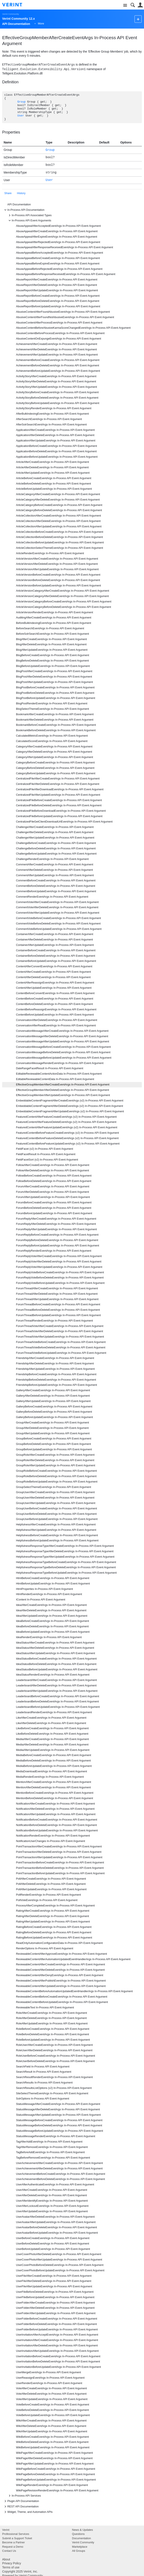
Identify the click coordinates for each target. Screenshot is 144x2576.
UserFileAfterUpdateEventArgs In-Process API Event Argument (54, 2286)
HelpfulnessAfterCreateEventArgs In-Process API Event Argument (56, 1524)
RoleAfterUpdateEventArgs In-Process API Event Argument (52, 2023)
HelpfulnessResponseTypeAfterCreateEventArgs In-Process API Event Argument (65, 1545)
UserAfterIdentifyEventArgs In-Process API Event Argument (52, 2200)
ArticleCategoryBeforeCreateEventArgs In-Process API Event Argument (59, 505)
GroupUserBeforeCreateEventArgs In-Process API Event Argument (56, 1508)
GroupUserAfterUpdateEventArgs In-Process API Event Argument (55, 1503)
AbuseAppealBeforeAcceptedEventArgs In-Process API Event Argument (59, 252)
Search (132, 5)
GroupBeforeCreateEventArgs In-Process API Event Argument (53, 1438)
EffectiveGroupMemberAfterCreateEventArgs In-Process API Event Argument (62, 1084)
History (21, 193)
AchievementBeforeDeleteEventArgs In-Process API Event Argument (57, 365)
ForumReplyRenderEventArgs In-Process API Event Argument (53, 1250)
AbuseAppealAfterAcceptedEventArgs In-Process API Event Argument (58, 225)
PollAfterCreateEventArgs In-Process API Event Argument (51, 1878)
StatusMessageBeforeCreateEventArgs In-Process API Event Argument (59, 2120)
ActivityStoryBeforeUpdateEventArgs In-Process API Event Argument (57, 403)
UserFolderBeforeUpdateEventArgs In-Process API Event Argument (57, 2329)
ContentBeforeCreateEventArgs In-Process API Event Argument (54, 998)
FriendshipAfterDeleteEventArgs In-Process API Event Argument (55, 1363)
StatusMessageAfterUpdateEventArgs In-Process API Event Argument (58, 2114)
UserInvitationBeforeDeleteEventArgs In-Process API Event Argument (58, 2361)
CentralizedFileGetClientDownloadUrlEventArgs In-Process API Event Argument (64, 821)
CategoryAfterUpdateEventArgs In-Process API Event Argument (54, 757)
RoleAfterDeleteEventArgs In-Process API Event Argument (51, 2018)
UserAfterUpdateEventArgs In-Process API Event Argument (52, 2211)
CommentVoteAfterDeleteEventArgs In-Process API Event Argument (57, 907)
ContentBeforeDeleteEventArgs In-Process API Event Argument (54, 1004)
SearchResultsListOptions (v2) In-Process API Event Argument (54, 2088)
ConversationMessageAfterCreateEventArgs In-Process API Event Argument (62, 1030)
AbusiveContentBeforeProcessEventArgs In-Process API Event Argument (60, 333)
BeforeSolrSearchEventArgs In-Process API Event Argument (52, 633)
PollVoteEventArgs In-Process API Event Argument (46, 1900)
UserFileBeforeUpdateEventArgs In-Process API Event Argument (55, 2297)
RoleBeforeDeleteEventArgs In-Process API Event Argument (52, 2034)
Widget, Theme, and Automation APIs (28, 2512)
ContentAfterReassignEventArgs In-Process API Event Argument (55, 982)
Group (21, 102)
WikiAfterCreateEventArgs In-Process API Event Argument (51, 2420)
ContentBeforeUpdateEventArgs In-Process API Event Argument (55, 1014)
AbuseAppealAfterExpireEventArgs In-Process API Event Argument (56, 236)
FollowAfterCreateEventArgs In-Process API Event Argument (52, 1165)
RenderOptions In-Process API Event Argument (44, 1948)
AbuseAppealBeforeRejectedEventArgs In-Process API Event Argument (59, 268)
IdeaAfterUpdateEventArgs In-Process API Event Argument (51, 1615)
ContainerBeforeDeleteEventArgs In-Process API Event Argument (55, 955)
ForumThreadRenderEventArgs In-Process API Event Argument (54, 1320)
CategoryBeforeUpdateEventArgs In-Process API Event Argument (55, 773)
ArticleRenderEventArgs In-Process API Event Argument (50, 553)
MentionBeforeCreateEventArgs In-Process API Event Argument (54, 1792)
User (140, 5)
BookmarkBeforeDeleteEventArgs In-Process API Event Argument (56, 730)
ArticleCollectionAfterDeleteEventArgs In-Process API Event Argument (58, 521)
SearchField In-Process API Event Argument (42, 2066)
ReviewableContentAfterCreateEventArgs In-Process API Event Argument (60, 1964)
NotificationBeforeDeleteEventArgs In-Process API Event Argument (56, 1825)
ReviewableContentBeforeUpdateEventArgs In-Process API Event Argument (62, 2002)
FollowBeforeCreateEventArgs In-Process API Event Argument (53, 1175)
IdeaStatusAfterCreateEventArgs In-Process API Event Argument (55, 1642)
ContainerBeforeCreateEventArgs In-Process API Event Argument (56, 950)
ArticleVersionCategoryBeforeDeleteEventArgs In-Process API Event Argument (63, 607)
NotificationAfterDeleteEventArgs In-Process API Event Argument (55, 1808)
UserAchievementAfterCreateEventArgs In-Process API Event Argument (59, 2163)
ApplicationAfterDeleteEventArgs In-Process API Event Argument (55, 435)
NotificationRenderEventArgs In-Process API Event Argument (53, 1835)
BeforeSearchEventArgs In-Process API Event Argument (50, 628)
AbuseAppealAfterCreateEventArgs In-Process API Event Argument (57, 231)
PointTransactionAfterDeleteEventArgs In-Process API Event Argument (58, 1851)
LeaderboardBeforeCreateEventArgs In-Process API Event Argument (57, 1696)
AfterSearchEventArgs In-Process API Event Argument (49, 419)
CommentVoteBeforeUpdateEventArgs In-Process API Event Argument (59, 929)
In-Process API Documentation (24, 210)
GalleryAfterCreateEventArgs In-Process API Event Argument (53, 1390)
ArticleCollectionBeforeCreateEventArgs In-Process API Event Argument (59, 531)
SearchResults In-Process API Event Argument (44, 2082)
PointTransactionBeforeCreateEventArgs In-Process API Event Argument (60, 1862)
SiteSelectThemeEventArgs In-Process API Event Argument (52, 2093)
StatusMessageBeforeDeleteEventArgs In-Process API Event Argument (59, 2125)
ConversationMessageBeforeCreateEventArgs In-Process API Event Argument (63, 1046)
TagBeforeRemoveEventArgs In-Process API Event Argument (53, 2157)
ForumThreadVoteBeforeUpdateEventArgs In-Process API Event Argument (61, 1352)
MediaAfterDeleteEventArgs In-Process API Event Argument (52, 1744)
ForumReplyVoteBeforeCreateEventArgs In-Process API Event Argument (60, 1272)
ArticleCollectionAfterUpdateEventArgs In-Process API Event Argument (59, 526)
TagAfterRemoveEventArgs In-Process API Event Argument (52, 2147)
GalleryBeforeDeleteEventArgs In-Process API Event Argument (54, 1411)
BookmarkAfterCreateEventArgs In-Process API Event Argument (55, 714)
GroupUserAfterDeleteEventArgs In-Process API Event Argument (55, 1497)
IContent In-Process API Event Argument (40, 1599)
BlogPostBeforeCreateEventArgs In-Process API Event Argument (55, 687)
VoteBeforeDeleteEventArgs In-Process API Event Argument (52, 2410)
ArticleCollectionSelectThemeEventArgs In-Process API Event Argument (59, 547)
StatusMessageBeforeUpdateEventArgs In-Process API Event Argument (59, 2130)
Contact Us (9, 2550)
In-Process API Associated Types (29, 215)
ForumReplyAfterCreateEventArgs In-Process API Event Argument (56, 1218)
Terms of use (10, 2567)
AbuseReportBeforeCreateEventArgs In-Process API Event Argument (57, 295)
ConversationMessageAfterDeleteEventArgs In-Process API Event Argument (62, 1036)
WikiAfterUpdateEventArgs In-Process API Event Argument (51, 2431)
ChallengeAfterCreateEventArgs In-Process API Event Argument (55, 827)
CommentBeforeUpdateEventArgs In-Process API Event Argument (56, 891)
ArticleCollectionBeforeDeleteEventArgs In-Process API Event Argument (59, 537)
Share (8, 193)
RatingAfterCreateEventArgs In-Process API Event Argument (52, 1910)
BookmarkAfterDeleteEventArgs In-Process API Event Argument (54, 719)
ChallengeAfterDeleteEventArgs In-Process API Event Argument (54, 832)
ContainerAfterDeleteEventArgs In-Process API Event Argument (54, 939)
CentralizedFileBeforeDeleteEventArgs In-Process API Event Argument (59, 805)
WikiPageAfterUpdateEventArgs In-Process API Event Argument (54, 2463)
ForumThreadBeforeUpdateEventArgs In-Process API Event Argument (58, 1315)
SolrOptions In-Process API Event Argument (42, 2098)
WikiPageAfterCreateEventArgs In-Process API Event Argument (54, 2452)
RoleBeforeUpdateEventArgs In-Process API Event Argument (53, 2039)
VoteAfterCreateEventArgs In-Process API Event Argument (51, 2388)
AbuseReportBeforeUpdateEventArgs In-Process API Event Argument (58, 306)
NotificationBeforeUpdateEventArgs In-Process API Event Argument (57, 1830)
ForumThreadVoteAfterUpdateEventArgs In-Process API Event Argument (60, 1336)
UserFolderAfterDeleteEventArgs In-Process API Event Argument (55, 2307)
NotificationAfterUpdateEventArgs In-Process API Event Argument (56, 1814)
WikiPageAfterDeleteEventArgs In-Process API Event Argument (54, 2458)
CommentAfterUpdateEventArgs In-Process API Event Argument (55, 875)
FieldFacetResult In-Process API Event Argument (45, 1154)
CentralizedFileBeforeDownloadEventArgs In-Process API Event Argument (61, 810)
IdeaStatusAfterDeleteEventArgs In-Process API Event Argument (55, 1647)
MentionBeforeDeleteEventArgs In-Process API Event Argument (54, 1798)
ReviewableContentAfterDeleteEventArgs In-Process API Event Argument (60, 1969)
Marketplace (79, 2546)
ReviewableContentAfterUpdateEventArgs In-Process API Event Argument (61, 1986)
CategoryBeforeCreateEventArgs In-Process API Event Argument (55, 762)
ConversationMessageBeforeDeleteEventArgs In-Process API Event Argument (63, 1052)
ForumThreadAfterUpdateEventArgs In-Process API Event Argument (57, 1299)
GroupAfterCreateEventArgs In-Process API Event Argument (52, 1422)
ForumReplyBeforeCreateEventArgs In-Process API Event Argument (57, 1234)
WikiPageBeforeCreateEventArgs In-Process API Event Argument (55, 2468)
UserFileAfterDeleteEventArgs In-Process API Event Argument (53, 2281)
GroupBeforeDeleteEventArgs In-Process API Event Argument (53, 1444)
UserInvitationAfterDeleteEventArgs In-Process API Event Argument (57, 2345)
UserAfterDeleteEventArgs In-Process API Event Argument (51, 2195)
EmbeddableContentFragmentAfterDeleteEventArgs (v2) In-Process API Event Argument (69, 1106)
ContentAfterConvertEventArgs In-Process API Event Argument (54, 966)
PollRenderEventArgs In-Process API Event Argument (48, 1894)
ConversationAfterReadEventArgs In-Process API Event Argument (56, 1025)
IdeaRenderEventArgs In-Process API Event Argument (49, 1637)
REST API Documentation (21, 2506)
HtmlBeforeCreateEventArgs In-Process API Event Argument (52, 1578)
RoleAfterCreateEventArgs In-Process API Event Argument (51, 2012)
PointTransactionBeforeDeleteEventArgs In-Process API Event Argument (60, 1867)
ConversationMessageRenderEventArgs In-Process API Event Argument (60, 1063)
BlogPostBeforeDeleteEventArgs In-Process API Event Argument (55, 692)
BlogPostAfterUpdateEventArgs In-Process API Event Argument (54, 682)
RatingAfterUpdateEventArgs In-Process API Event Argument (53, 1921)
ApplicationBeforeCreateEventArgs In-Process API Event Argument (56, 446)
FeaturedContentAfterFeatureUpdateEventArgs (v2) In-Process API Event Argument (66, 1127)
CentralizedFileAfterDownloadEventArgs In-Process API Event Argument (60, 789)
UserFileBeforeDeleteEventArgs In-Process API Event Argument (54, 2291)
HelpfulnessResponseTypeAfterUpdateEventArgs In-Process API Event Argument (65, 1556)
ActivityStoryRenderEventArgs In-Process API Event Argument (53, 408)
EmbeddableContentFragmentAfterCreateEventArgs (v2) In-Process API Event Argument (69, 1100)
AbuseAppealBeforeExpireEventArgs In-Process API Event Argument (57, 263)
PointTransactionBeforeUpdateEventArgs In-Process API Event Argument (60, 1873)
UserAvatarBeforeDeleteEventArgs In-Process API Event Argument (56, 2227)
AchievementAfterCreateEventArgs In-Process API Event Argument (56, 344)
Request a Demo (12, 2546)
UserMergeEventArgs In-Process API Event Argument (48, 2372)
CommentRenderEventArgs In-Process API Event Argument (52, 896)
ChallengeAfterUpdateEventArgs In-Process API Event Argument (55, 837)
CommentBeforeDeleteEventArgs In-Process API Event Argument (55, 885)
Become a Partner (13, 2542)
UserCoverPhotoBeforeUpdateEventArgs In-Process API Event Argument (60, 2270)
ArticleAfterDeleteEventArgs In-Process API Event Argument (52, 467)
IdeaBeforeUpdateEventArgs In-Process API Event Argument (53, 1631)
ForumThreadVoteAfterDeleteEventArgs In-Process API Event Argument (59, 1331)
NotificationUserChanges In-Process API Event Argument (50, 1841)
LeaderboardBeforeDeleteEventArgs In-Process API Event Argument (57, 1701)
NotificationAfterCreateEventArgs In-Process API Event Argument (55, 1803)
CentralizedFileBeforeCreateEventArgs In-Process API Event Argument (59, 800)
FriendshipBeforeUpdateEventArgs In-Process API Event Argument (56, 1384)
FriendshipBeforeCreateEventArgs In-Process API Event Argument (56, 1374)
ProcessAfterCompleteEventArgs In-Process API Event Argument (55, 1905)
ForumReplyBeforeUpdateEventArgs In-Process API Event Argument (57, 1245)
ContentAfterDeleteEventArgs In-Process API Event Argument (53, 977)
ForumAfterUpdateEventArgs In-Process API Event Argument (53, 1197)
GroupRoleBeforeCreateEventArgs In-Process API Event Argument (56, 1470)
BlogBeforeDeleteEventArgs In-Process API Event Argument (52, 660)
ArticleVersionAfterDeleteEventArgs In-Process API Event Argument (57, 563)
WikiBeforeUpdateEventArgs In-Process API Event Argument (53, 2447)
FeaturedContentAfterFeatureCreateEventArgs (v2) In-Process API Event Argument (66, 1116)
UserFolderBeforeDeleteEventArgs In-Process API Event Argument (56, 2324)
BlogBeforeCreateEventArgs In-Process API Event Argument (52, 655)
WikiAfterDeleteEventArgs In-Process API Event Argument (51, 2426)
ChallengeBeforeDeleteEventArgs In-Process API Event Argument (56, 848)
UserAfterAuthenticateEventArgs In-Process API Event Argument (55, 2184)
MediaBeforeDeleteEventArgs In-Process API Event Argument (53, 1760)
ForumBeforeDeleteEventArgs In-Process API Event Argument (53, 1207)
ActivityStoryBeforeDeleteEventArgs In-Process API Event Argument (57, 397)
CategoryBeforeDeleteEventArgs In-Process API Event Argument (55, 768)
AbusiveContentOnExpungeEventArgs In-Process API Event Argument (58, 338)
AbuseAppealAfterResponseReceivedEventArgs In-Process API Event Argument (64, 247)
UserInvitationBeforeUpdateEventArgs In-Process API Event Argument (58, 2366)
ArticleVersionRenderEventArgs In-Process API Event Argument (54, 612)
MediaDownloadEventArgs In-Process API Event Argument (51, 1771)
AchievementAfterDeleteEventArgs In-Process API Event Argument (56, 349)
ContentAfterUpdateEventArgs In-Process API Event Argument (53, 987)
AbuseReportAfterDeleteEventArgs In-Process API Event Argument (56, 285)
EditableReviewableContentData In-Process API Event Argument (55, 1079)
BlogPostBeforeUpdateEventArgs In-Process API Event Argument (55, 698)
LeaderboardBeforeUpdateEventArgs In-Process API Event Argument (58, 1706)
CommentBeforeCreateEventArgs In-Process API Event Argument (56, 880)
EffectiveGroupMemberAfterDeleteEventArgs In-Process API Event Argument (62, 1090)
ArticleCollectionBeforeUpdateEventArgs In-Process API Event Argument (60, 542)
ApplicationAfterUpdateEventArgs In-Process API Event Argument (55, 440)
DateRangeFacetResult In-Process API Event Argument (49, 1068)
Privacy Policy (11, 2563)
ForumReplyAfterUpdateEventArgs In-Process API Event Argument (56, 1229)
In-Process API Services (24, 2496)
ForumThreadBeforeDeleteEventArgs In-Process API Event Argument (58, 1309)
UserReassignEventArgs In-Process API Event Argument (50, 2377)
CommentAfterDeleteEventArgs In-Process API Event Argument (54, 869)
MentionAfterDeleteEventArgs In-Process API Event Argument (53, 1787)
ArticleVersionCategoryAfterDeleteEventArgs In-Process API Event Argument (62, 596)
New (138, 19)
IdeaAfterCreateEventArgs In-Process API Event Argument (51, 1605)
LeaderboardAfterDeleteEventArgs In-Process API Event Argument (56, 1685)
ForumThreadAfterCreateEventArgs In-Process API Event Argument (57, 1288)
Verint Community (10, 14)
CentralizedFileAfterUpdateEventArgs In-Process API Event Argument (58, 794)
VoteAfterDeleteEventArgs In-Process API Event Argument (51, 2393)
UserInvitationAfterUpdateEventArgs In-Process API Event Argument (57, 2350)
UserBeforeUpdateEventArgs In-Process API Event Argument (53, 2249)
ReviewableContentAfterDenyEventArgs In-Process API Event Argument (59, 1975)
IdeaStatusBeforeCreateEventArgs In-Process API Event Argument (56, 1658)
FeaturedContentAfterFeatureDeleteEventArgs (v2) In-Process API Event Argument (66, 1122)
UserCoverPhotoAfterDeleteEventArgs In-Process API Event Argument (58, 2254)
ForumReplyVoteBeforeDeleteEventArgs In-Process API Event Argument (60, 1277)
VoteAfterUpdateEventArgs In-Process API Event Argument (51, 2399)
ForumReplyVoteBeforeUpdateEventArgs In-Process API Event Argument (60, 1283)
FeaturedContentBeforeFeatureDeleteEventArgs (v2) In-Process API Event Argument (67, 1138)
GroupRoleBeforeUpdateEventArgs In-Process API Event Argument (57, 1481)
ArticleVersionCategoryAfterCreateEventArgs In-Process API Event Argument (62, 590)
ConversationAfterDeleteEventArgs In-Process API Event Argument (56, 1020)
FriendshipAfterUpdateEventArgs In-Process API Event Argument (55, 1368)
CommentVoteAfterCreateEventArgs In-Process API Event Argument (57, 902)
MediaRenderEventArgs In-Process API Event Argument (50, 1776)
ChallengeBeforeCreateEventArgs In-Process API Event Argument (56, 843)
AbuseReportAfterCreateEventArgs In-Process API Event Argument (56, 279)
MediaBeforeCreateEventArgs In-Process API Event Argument (53, 1755)
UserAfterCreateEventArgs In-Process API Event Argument (51, 2189)
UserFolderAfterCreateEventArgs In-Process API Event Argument (55, 2302)
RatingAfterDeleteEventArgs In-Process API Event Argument (52, 1916)
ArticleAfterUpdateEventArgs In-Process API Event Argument (53, 472)
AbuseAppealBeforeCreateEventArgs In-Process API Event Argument (58, 258)
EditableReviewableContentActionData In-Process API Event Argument (59, 1073)
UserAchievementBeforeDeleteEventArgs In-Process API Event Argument (60, 2179)
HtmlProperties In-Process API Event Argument (44, 1589)
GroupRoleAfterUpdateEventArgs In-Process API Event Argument (55, 1465)
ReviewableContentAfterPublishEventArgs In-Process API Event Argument (61, 1980)
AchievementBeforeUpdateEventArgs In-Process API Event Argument (58, 370)
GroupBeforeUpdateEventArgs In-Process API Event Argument (54, 1449)
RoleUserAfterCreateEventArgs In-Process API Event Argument (54, 2044)
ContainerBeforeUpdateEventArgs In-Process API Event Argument (56, 961)
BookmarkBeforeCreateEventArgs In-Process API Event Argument (56, 724)
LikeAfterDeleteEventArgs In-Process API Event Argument (51, 1723)
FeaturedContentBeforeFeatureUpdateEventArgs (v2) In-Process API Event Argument (68, 1143)
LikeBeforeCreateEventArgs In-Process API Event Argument (52, 1728)
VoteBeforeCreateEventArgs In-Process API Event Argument (52, 2404)
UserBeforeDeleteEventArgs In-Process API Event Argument (52, 2243)
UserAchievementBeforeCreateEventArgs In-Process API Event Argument (60, 2173)
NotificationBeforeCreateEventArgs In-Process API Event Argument (56, 1819)
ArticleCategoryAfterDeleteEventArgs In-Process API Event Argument (58, 499)
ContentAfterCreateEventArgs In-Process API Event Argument (53, 971)
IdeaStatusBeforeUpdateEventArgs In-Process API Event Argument (56, 1669)
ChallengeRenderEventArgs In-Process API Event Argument (52, 859)
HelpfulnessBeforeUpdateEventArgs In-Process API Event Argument (57, 1540)
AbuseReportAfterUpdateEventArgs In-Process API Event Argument (57, 290)
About (6, 2559)
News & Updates (82, 2529)
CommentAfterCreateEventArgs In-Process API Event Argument (54, 864)
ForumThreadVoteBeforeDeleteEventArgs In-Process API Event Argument (60, 1347)
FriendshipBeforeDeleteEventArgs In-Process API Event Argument (56, 1379)
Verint (5, 2529)
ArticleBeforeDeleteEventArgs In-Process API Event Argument (53, 483)
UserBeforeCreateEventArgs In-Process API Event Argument (53, 2238)
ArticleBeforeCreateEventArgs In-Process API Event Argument (53, 478)
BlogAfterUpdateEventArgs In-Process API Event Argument (51, 649)
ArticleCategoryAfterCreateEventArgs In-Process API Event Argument (58, 494)
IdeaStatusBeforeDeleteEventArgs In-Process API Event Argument (56, 1664)
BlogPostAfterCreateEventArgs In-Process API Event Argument (54, 671)
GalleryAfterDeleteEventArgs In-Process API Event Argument (53, 1395)
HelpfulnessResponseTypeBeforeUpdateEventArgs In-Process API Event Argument (66, 1572)
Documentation (81, 2538)
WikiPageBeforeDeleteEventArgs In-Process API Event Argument (55, 2474)
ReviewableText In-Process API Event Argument (45, 2007)
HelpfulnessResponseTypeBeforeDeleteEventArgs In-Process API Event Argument (66, 1567)
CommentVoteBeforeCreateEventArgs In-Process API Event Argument (58, 918)
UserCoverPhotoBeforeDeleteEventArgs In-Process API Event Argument (60, 2265)
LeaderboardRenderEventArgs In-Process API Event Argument (54, 1712)
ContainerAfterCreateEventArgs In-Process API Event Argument (54, 934)
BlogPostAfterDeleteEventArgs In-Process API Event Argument (54, 676)
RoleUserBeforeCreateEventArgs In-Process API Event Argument (55, 2055)
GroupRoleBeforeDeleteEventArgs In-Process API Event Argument (56, 1476)
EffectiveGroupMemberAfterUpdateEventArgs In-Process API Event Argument (63, 1095)
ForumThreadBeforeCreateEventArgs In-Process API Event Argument (58, 1304)
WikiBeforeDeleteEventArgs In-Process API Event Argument (52, 2442)
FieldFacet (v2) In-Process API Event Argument (44, 1148)
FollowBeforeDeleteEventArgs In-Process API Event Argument (53, 1181)
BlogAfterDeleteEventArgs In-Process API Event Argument (51, 644)
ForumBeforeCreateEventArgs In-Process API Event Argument (53, 1202)
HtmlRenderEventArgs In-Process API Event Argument (49, 1594)
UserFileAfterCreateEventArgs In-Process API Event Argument (53, 2275)
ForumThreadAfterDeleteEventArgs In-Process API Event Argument (57, 1293)
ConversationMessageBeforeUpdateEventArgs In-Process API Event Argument (63, 1057)
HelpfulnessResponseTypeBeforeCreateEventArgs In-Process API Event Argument (66, 1562)
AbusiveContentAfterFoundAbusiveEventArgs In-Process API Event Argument (63, 311)
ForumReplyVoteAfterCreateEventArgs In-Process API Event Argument (59, 1256)
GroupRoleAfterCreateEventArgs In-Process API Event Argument (55, 1454)
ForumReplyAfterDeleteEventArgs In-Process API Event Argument (56, 1223)
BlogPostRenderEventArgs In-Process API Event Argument (51, 703)
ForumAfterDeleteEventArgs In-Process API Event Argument (52, 1191)
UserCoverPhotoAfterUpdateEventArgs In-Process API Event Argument (59, 2259)
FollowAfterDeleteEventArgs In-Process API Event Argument (52, 1170)
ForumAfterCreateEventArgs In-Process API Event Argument (52, 1186)
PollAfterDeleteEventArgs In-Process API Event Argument (51, 1883)
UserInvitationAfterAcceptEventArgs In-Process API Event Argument (57, 2334)
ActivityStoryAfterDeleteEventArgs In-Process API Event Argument (56, 381)
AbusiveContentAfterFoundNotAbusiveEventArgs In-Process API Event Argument (65, 317)
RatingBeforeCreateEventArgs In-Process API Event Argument (53, 1927)
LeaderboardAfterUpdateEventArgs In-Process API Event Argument (57, 1690)
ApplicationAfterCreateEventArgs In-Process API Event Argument (55, 429)
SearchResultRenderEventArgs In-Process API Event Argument (54, 2077)
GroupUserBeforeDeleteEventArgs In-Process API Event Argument (56, 1513)
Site (125, 5)
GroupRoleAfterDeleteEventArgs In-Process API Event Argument (55, 1460)
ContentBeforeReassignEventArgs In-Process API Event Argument (56, 1009)
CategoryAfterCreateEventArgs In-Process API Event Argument (54, 746)
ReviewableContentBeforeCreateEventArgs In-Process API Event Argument (61, 1996)
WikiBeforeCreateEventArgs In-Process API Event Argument (52, 2436)
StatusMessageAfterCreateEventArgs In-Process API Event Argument (58, 2104)
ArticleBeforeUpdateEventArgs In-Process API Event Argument (54, 488)
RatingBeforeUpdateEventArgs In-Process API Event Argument (54, 1937)
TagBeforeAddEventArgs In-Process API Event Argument (50, 2152)
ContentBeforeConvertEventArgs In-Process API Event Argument (55, 993)
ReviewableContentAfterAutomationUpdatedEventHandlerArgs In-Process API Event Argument (73, 1959)
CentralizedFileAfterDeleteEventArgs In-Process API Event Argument (57, 784)
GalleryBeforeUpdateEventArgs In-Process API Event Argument (54, 1417)
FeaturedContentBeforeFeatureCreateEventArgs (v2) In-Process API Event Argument (67, 1132)
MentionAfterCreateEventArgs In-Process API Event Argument (53, 1782)
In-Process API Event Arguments (29, 220)
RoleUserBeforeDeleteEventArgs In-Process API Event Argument (55, 2061)
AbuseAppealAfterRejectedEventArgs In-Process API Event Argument (58, 242)
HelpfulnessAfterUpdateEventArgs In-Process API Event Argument (56, 1529)
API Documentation (19, 204)
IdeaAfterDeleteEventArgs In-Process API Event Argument (51, 1610)
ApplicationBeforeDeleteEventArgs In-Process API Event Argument (56, 451)
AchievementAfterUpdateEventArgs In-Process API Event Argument (57, 354)
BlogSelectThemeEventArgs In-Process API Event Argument (52, 708)
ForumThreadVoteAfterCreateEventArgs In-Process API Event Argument (59, 1326)
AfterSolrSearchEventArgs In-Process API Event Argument (51, 424)
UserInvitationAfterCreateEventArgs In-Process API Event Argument (57, 2340)
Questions (78, 2534)
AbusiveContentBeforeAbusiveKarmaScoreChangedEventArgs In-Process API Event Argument (73, 327)
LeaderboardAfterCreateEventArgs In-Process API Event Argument (56, 1680)
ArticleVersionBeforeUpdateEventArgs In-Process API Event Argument (58, 585)
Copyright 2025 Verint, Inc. (20, 2571)
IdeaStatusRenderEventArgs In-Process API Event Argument (53, 1674)
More (41, 23)
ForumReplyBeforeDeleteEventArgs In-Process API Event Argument (57, 1240)
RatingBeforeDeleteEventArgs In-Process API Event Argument (53, 1932)
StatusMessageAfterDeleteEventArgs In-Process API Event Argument (58, 2109)
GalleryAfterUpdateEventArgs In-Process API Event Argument (53, 1401)
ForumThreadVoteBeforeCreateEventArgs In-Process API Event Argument (61, 1342)
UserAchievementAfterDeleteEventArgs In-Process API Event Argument (59, 2168)
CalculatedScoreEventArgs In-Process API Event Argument (51, 741)
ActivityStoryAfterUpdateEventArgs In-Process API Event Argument (56, 386)
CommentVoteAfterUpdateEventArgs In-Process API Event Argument (57, 912)
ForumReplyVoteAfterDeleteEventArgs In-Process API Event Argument (58, 1261)
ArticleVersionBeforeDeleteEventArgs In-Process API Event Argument (58, 580)
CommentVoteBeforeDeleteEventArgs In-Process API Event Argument (58, 923)
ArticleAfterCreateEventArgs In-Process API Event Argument (52, 462)
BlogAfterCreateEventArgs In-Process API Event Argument (51, 639)
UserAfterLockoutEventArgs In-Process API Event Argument (52, 2205)
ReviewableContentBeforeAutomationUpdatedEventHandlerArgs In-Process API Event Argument (74, 1991)
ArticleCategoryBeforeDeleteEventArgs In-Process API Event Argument (59, 510)
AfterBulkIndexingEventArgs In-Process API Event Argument (52, 413)
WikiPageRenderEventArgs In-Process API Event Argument (52, 2485)
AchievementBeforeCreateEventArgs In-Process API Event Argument (57, 360)
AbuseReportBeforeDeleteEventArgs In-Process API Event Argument (57, 301)
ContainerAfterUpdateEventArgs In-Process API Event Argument (55, 945)
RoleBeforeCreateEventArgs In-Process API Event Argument (52, 2028)
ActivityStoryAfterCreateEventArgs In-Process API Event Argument (56, 376)
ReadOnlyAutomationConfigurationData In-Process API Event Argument (59, 1943)
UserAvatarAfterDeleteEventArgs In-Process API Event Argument (55, 2216)
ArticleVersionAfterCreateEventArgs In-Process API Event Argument (57, 558)
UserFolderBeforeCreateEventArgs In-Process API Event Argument (56, 2318)
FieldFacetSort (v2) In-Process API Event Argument (47, 1159)
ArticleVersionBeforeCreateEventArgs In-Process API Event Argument (58, 574)
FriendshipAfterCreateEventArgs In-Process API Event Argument (55, 1358)
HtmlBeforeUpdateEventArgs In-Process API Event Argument (53, 1583)
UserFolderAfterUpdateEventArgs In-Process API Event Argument (56, 2313)
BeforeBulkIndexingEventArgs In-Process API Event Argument (53, 623)
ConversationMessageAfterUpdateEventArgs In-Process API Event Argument (62, 1041)
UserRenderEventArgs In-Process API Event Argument (49, 2383)
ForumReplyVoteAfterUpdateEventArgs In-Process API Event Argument (59, 1267)
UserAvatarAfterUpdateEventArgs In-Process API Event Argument (56, 2222)
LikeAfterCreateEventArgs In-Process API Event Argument (51, 1717)
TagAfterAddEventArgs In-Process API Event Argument (49, 2141)
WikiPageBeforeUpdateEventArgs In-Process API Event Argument (56, 2479)
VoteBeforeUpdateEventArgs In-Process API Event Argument (53, 2415)
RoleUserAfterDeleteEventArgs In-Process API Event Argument (54, 2050)
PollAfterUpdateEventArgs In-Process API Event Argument (51, 1889)
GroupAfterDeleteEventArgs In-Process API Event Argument (52, 1428)
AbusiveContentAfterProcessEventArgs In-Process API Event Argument (59, 322)
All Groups (78, 2550)
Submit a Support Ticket (17, 2538)
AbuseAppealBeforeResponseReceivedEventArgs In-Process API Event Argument (65, 274)
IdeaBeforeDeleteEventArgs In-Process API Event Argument (52, 1626)
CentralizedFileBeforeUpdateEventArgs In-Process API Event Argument (59, 816)
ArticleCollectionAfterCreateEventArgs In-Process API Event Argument (58, 515)
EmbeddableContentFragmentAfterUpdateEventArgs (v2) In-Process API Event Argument (70, 1111)
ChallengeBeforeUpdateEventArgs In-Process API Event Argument (56, 853)
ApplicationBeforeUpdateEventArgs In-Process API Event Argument (57, 456)
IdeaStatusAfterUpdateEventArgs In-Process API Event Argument (55, 1653)
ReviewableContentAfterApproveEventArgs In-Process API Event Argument (61, 1953)
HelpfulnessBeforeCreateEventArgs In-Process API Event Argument (57, 1535)
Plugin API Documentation (21, 2501)
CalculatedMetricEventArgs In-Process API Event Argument (52, 735)
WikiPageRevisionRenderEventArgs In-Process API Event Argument (57, 2490)
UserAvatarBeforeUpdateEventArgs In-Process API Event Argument (57, 2232)
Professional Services (15, 2534)
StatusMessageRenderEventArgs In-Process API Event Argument (55, 2136)
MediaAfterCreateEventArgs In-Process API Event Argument (52, 1739)
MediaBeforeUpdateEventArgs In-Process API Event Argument (54, 1766)
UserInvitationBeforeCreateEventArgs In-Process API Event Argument (58, 2356)
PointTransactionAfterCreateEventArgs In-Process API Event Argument (59, 1846)
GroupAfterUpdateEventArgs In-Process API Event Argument (53, 1433)
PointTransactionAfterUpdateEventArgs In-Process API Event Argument (59, 1857)
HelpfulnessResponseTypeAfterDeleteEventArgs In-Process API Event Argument (65, 1551)
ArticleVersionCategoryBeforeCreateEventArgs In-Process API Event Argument (63, 601)
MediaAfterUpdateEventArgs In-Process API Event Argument (53, 1750)
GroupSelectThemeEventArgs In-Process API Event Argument (53, 1487)
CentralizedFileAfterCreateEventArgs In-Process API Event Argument (57, 778)
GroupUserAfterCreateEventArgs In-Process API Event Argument (55, 1492)
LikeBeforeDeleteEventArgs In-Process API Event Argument (52, 1733)
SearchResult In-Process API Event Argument (43, 2071)
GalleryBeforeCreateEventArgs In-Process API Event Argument (54, 1406)
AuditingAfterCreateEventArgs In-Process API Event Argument (53, 617)
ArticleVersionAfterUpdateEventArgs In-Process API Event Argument (57, 569)
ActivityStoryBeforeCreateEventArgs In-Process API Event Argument (57, 392)
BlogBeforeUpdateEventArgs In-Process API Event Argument (53, 666)
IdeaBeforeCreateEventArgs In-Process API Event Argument (52, 1621)
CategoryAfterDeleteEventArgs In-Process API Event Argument (54, 751)
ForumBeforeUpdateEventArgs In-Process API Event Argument (54, 1213)
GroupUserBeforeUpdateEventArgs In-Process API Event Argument (57, 1519)
